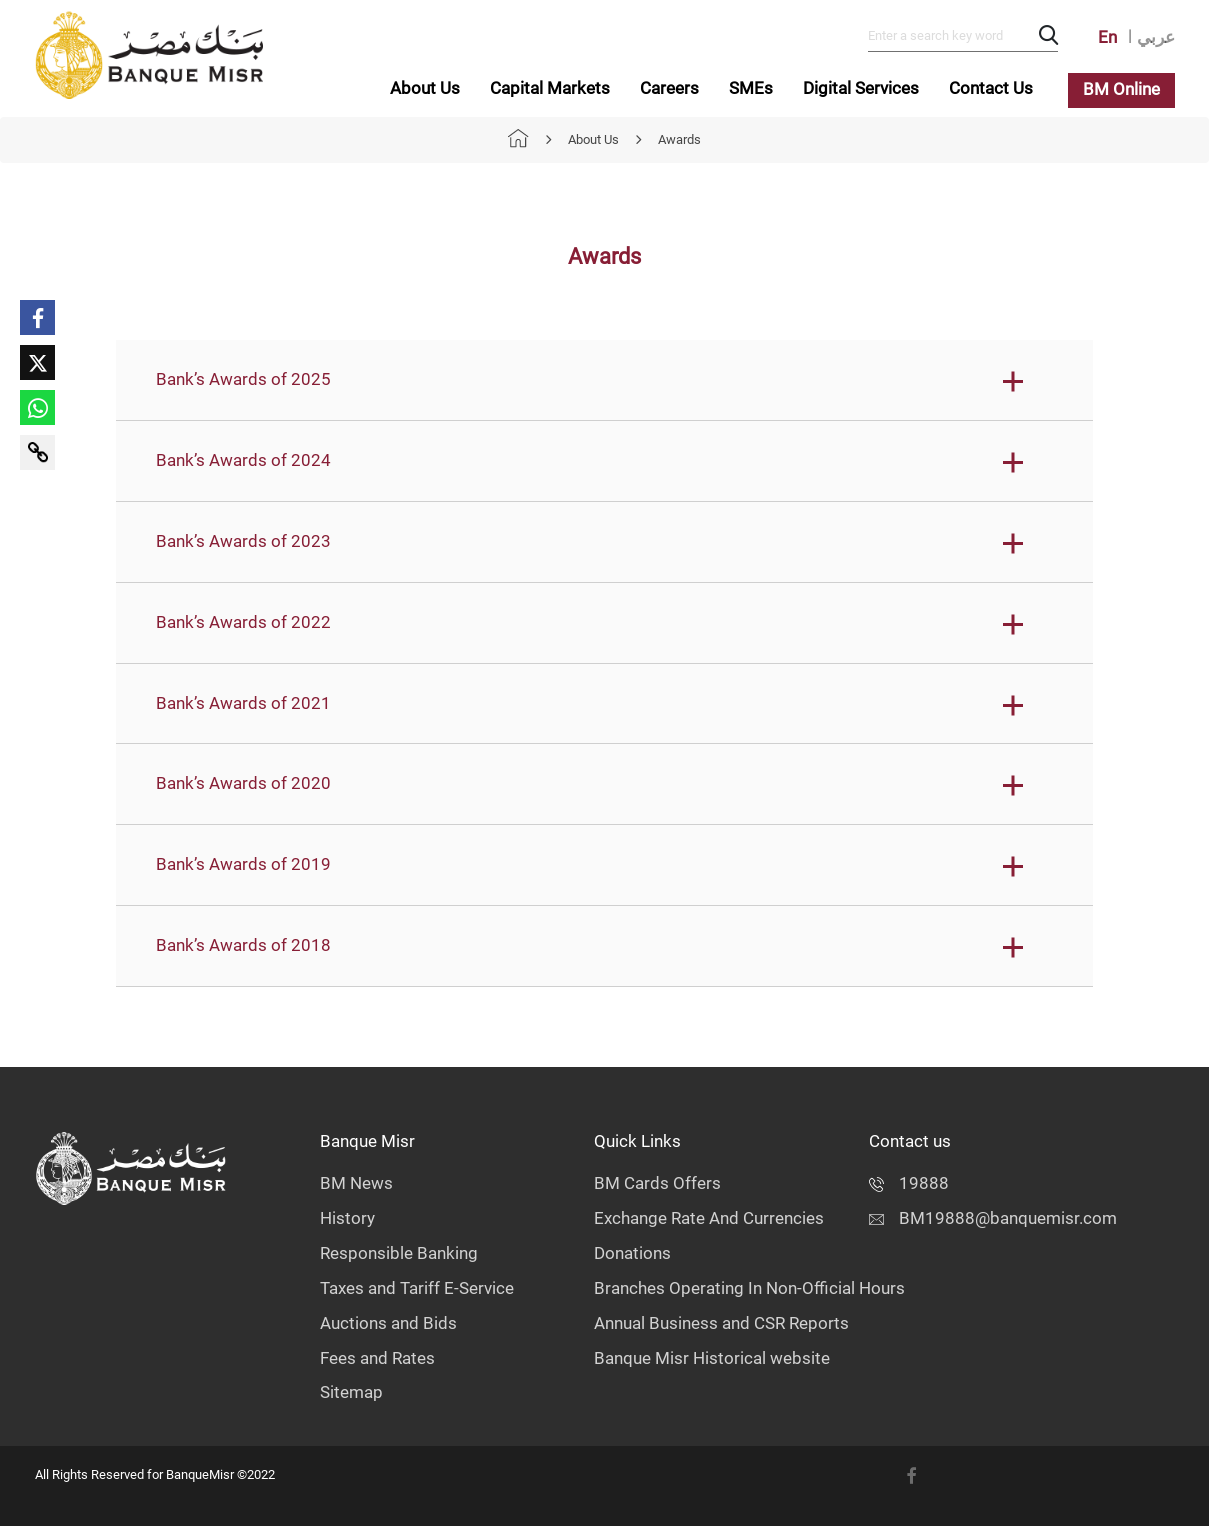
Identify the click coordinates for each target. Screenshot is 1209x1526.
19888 (909, 1183)
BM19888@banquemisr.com (993, 1218)
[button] (605, 380)
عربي (1156, 37)
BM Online (1121, 89)
